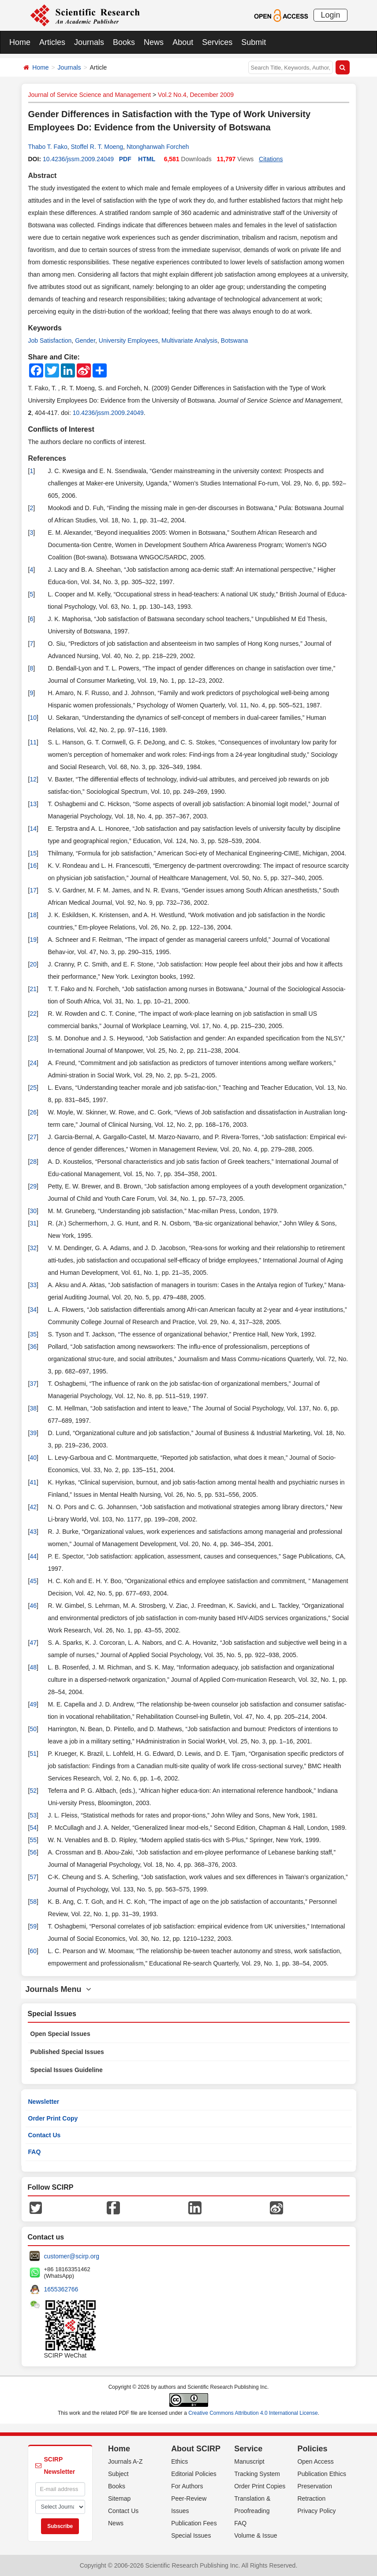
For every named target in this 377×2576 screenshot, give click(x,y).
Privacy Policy (316, 2510)
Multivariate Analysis (189, 340)
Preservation (314, 2486)
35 (33, 1334)
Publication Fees (194, 2523)
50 (33, 1728)
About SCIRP (195, 2448)
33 (33, 1284)
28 (33, 1161)
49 (33, 1704)
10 (33, 717)
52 (33, 1790)
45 (33, 1580)
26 (33, 1112)
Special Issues (191, 2535)
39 (33, 1432)
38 (33, 1408)
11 (33, 742)
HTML (146, 159)
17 (33, 890)
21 (33, 988)
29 (33, 1186)
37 (33, 1383)
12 (33, 779)
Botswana (234, 340)
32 (33, 1247)
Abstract (42, 175)
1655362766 (61, 2289)
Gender (85, 340)
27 (33, 1136)
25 (33, 1087)
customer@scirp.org (71, 2256)
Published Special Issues (67, 2051)
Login (330, 15)
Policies (312, 2448)
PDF (125, 159)
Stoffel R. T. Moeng (97, 146)
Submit (253, 42)
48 (33, 1667)
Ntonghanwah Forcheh (158, 146)
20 (33, 964)
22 (33, 1013)
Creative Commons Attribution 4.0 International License (253, 2413)
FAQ (34, 2151)
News (154, 42)
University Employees (128, 340)
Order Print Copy (53, 2118)
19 (33, 939)
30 (33, 1210)
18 (33, 914)
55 (33, 1839)
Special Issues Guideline (66, 2069)
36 (33, 1346)
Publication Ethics (321, 2473)
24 (33, 1062)
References (47, 458)
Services (217, 42)
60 (33, 1950)
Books (124, 42)
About (182, 42)
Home (19, 42)
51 (33, 1753)
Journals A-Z (125, 2461)
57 (33, 1876)
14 (33, 828)
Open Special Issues (60, 2033)
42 (33, 1506)
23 (33, 1038)
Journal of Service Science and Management (89, 94)
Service (248, 2448)
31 (33, 1223)
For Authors (187, 2486)
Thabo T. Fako (47, 146)
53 (33, 1815)
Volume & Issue (255, 2535)
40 (33, 1457)
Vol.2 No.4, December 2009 (196, 94)
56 (33, 1852)
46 (33, 1605)
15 (33, 853)
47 (33, 1642)
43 (33, 1531)
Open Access (315, 2461)
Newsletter (44, 2101)
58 (33, 1901)
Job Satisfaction (50, 340)
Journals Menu (58, 1989)
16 (33, 865)
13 (33, 803)
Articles (52, 42)
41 (33, 1482)
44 (33, 1556)
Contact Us (44, 2135)
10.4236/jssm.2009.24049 (78, 159)
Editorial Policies (193, 2473)
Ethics (179, 2461)
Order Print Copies (259, 2486)
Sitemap (119, 2498)
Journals (89, 42)
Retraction (311, 2498)
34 (33, 1309)
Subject (118, 2473)
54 (33, 1827)
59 (33, 1926)
